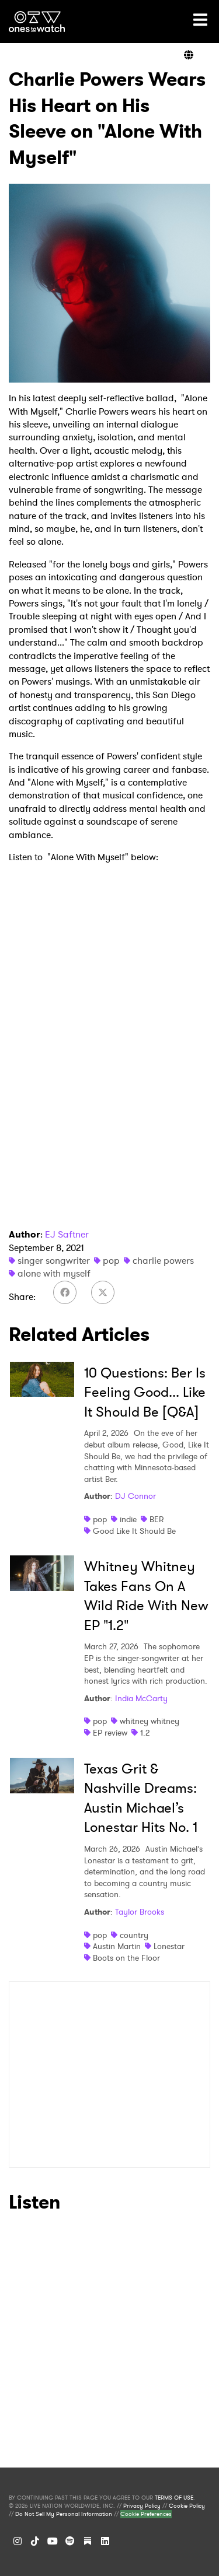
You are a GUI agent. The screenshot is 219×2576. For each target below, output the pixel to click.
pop (111, 1260)
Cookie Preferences (146, 2514)
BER (157, 1519)
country (134, 1935)
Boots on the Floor (126, 1958)
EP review (110, 1733)
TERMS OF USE (174, 2498)
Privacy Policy (142, 2506)
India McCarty (141, 1698)
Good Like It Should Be (134, 1531)
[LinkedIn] (105, 2541)
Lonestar (169, 1946)
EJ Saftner (67, 1234)
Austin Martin (117, 1946)
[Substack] (87, 2541)
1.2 (145, 1733)
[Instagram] (17, 2541)
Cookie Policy (187, 2506)
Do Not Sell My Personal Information (63, 2514)
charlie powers (163, 1260)
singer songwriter (54, 1260)
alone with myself (54, 1273)
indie (128, 1519)
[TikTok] (35, 2541)
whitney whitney (149, 1721)
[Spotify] (70, 2541)
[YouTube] (52, 2541)
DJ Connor (135, 1496)
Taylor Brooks (139, 1912)
